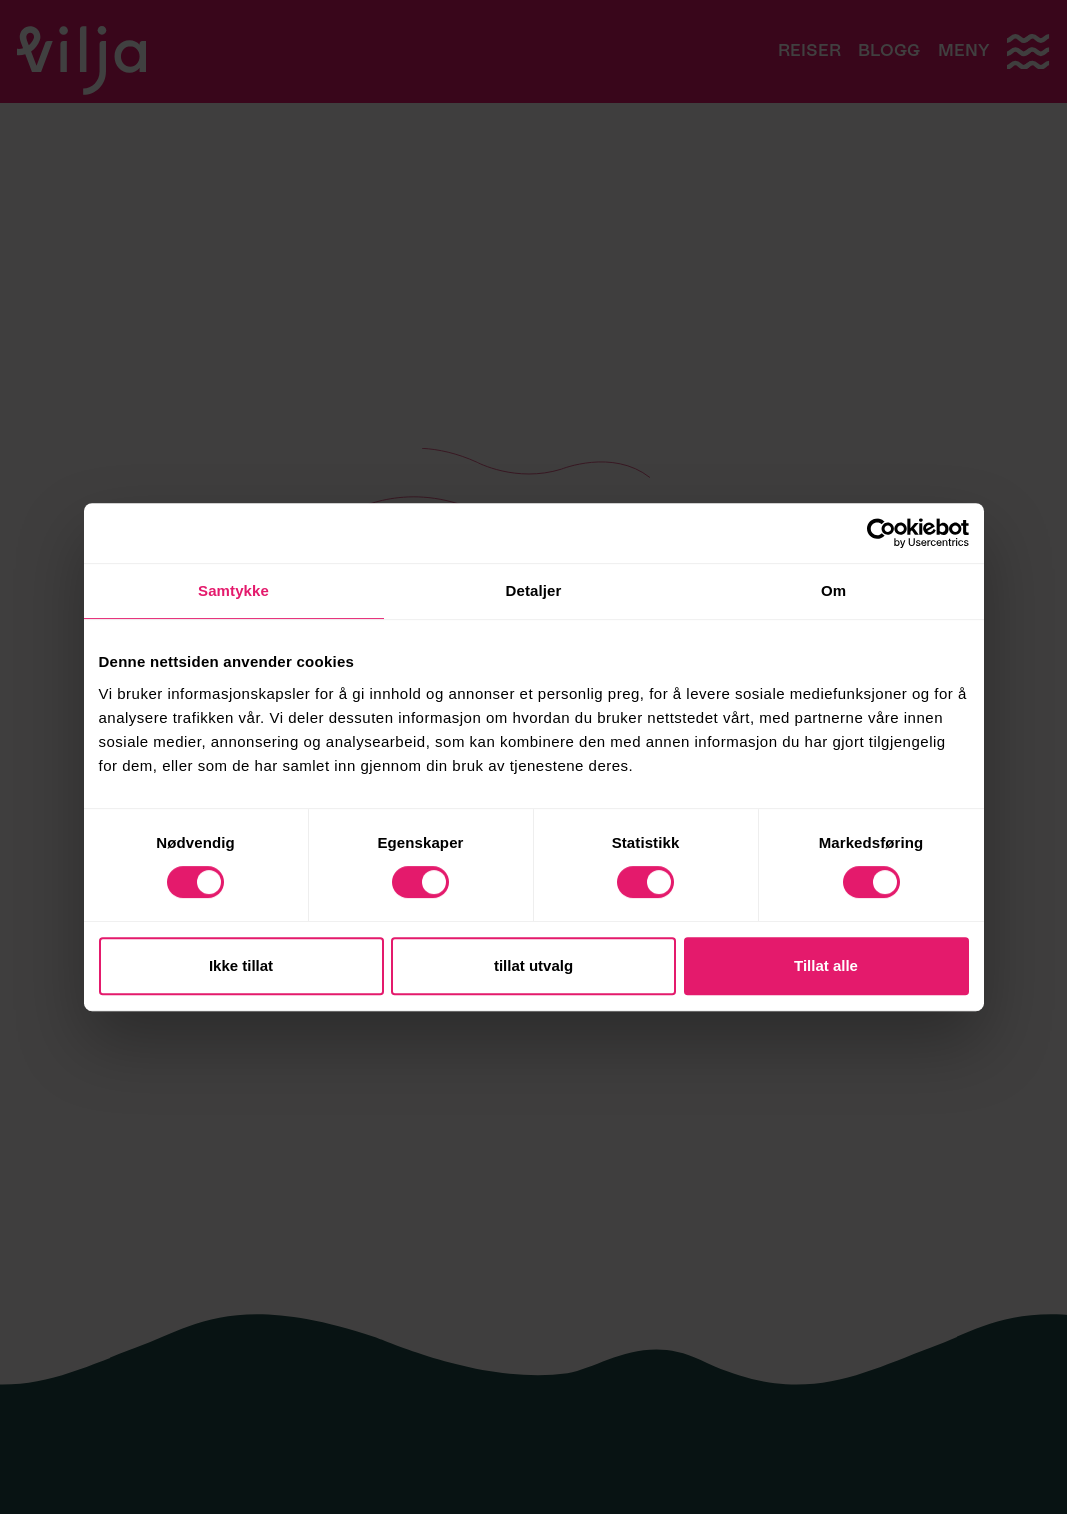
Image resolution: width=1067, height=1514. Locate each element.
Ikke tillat (241, 965)
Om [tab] (833, 590)
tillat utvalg (533, 965)
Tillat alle (826, 965)
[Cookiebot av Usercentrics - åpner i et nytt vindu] (881, 533)
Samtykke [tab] (233, 590)
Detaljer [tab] (534, 590)
